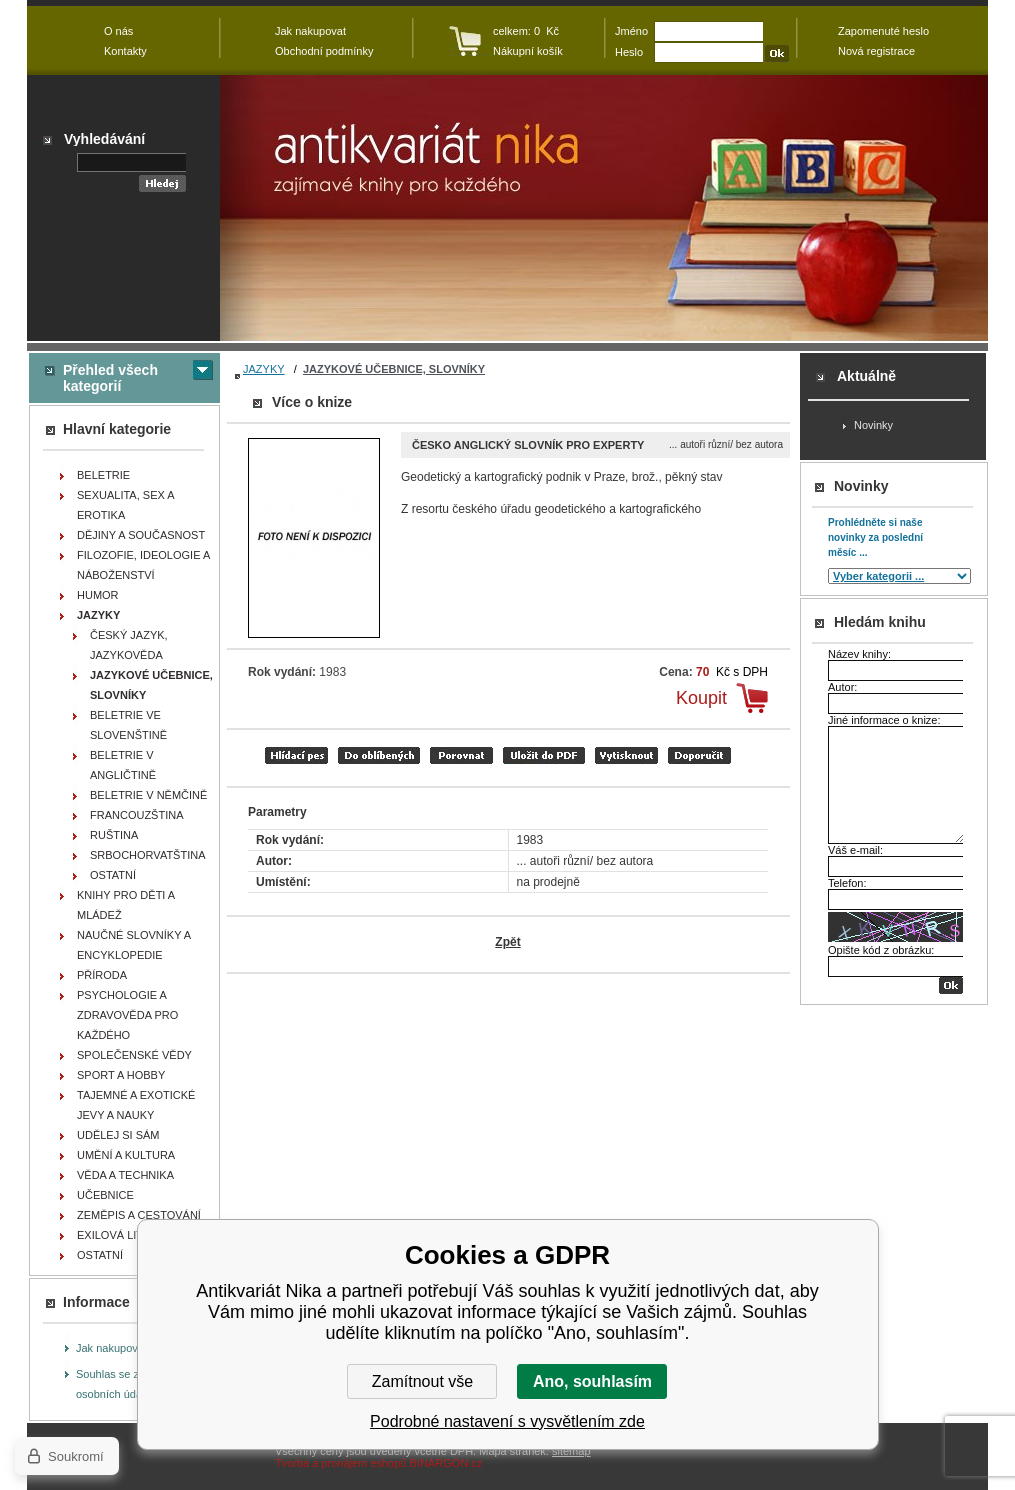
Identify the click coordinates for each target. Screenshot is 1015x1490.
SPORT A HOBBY (121, 1075)
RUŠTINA (114, 835)
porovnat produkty (461, 755)
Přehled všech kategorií (110, 378)
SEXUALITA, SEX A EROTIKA (126, 505)
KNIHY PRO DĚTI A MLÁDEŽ (126, 905)
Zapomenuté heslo (883, 31)
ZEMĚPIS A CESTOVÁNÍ (139, 1215)
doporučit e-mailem (699, 755)
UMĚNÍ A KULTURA (126, 1155)
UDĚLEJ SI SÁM (118, 1135)
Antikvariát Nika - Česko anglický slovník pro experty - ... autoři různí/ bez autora (604, 208)
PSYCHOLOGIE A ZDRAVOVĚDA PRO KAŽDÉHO (127, 1015)
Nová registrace (876, 51)
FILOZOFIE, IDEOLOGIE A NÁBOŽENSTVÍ (143, 565)
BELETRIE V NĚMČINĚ (148, 795)
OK (951, 985)
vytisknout (626, 755)
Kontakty (125, 51)
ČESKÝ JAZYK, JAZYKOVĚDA (129, 645)
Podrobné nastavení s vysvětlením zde (507, 1421)
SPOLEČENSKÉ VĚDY (134, 1055)
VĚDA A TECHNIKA (125, 1175)
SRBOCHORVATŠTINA (148, 855)
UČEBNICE (105, 1195)
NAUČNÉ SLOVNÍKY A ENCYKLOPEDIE (134, 945)
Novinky (873, 425)
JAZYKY (264, 369)
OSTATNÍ (113, 875)
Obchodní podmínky (324, 51)
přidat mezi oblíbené (379, 755)
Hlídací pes (296, 755)
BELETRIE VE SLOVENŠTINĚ (128, 725)
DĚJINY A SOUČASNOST (141, 535)
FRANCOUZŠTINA (137, 815)
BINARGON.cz (446, 1463)
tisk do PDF (544, 755)
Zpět (507, 942)
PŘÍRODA (102, 975)
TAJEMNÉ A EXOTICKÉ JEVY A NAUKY (136, 1105)
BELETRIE (103, 475)
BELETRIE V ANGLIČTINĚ (123, 765)
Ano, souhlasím (592, 1381)
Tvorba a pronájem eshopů (340, 1463)
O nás (118, 31)
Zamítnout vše (422, 1381)
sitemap (571, 1451)
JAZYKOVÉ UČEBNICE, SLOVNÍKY (394, 369)
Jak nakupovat (111, 1348)
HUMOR (98, 595)
